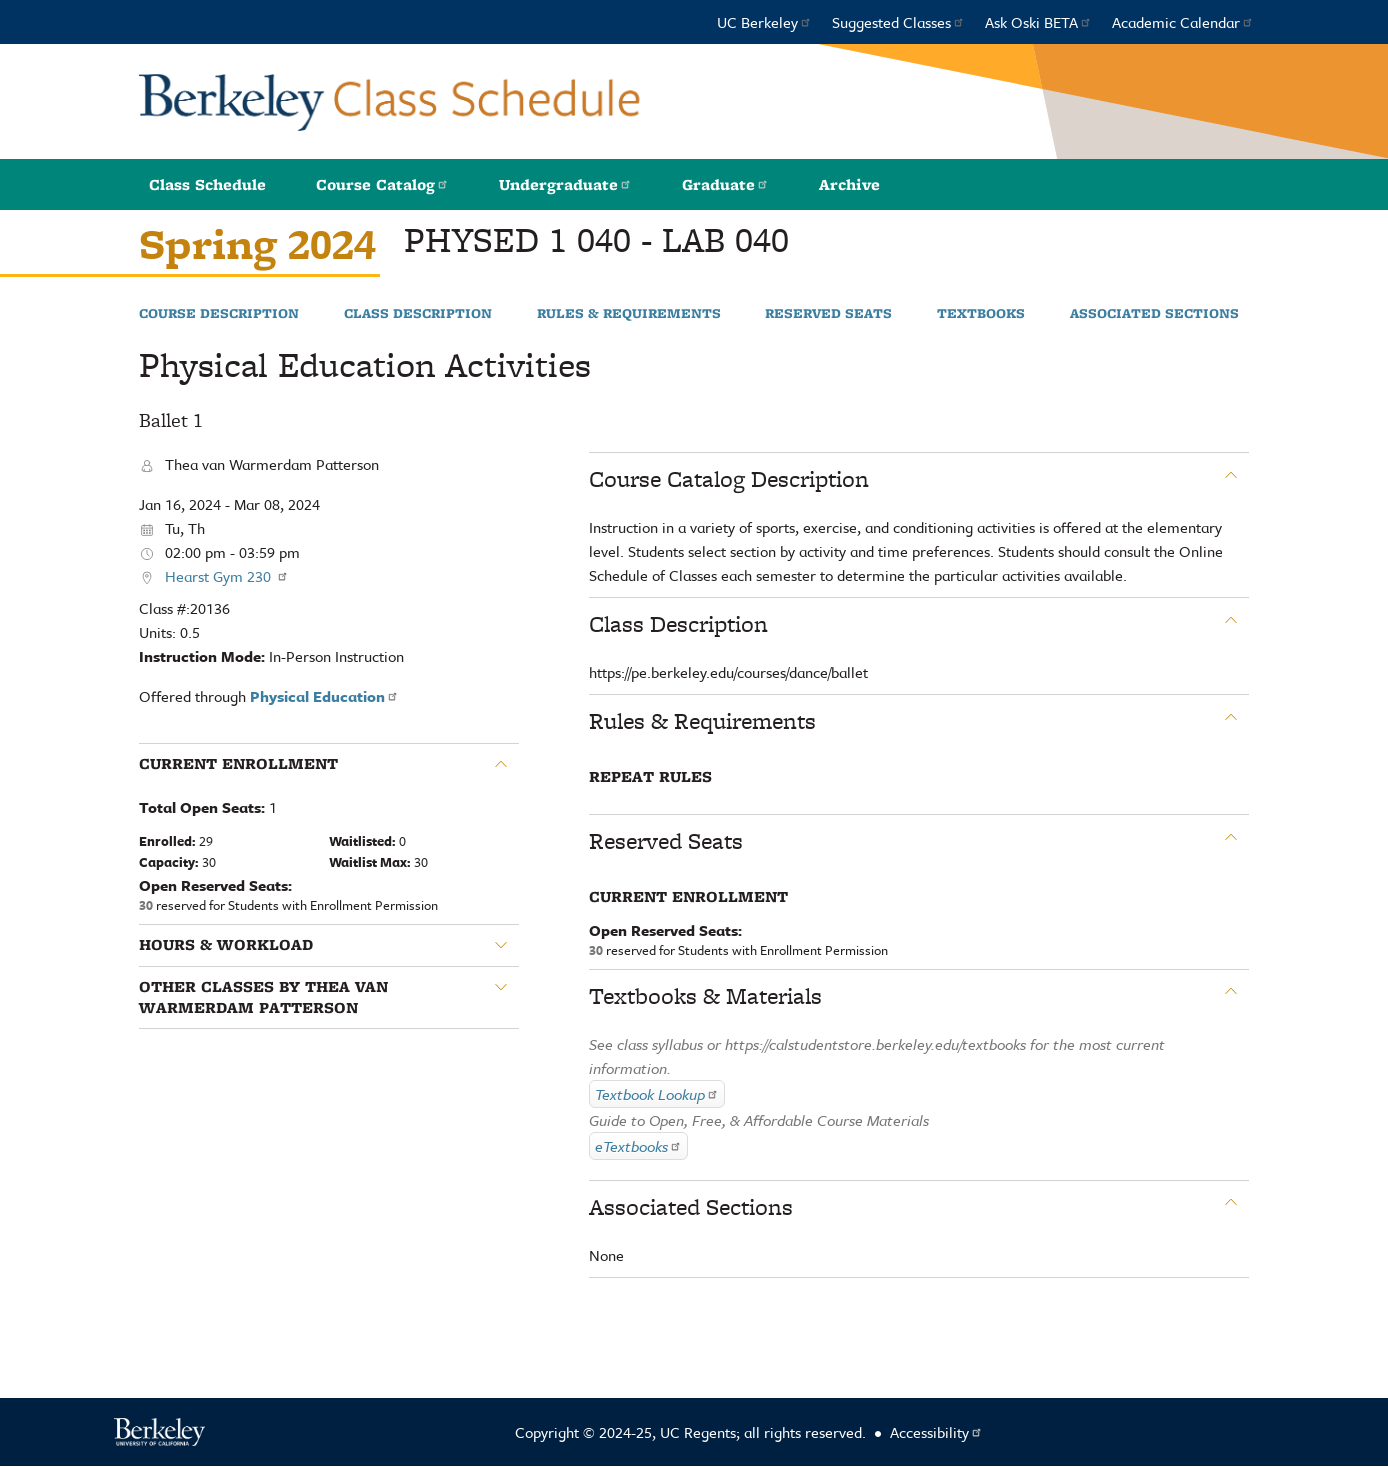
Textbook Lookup (657, 1094)
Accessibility (936, 1432)
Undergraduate (565, 184)
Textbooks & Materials (705, 996)
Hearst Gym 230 (227, 576)
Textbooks (981, 314)
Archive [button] (849, 184)
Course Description (219, 314)
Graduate (725, 184)
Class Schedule (207, 184)
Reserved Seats (828, 314)
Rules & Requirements (629, 314)
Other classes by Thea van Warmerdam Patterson (263, 997)
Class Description (418, 314)
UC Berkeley (764, 22)
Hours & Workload (226, 945)
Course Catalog (382, 184)
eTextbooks (638, 1146)
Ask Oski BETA (1038, 22)
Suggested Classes (898, 22)
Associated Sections (1154, 314)
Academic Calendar (1183, 22)
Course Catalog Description (729, 479)
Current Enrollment (238, 764)
